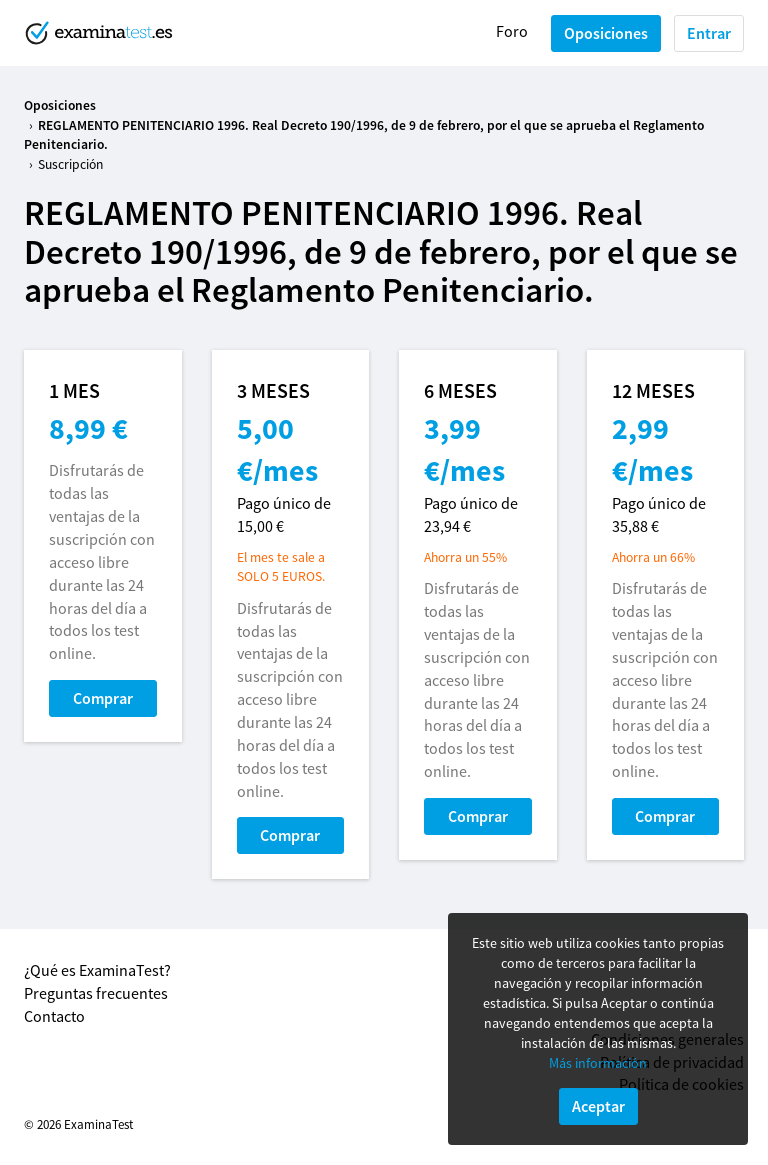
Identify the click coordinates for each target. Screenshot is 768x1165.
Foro (512, 31)
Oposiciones (606, 33)
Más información (598, 1063)
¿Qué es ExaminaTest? (97, 970)
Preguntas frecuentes (96, 993)
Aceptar (598, 1106)
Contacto (54, 1016)
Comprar (103, 698)
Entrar (709, 33)
